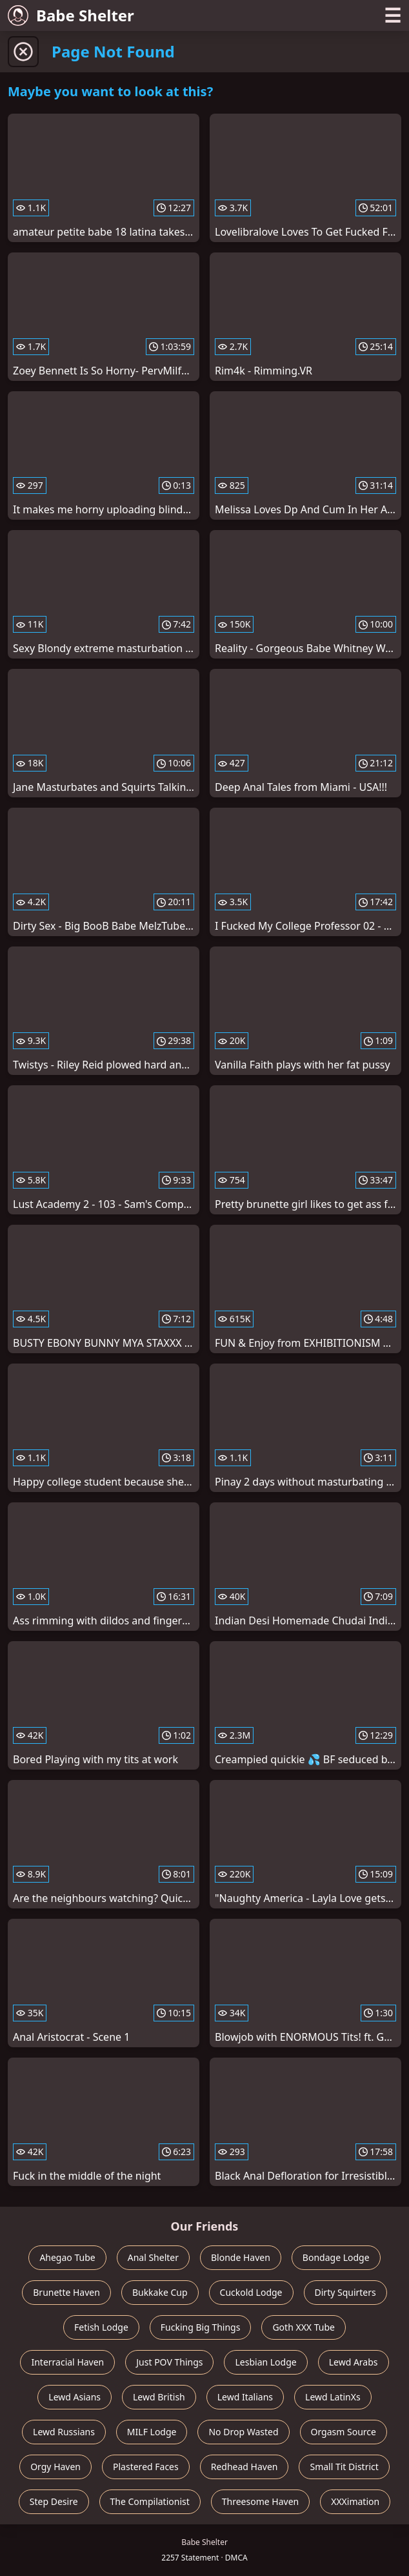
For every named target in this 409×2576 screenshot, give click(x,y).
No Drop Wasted (243, 2432)
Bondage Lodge (336, 2257)
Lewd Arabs (353, 2362)
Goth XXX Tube (303, 2327)
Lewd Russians (64, 2432)
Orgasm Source (343, 2432)
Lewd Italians (245, 2397)
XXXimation (355, 2501)
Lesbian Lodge (265, 2362)
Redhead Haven (244, 2466)
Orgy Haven (55, 2466)
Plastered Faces (146, 2466)
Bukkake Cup (160, 2292)
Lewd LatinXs (333, 2397)
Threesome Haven (260, 2501)
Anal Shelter (153, 2257)
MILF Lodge (152, 2432)
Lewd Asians (74, 2397)
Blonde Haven (240, 2257)
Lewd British (159, 2397)
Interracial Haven (67, 2362)
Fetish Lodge (101, 2327)
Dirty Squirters (345, 2292)
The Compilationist (150, 2501)
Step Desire (54, 2501)
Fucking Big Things (201, 2327)
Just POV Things (169, 2362)
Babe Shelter (71, 15)
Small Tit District (344, 2466)
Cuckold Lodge (251, 2292)
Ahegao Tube (67, 2257)
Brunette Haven (66, 2292)
